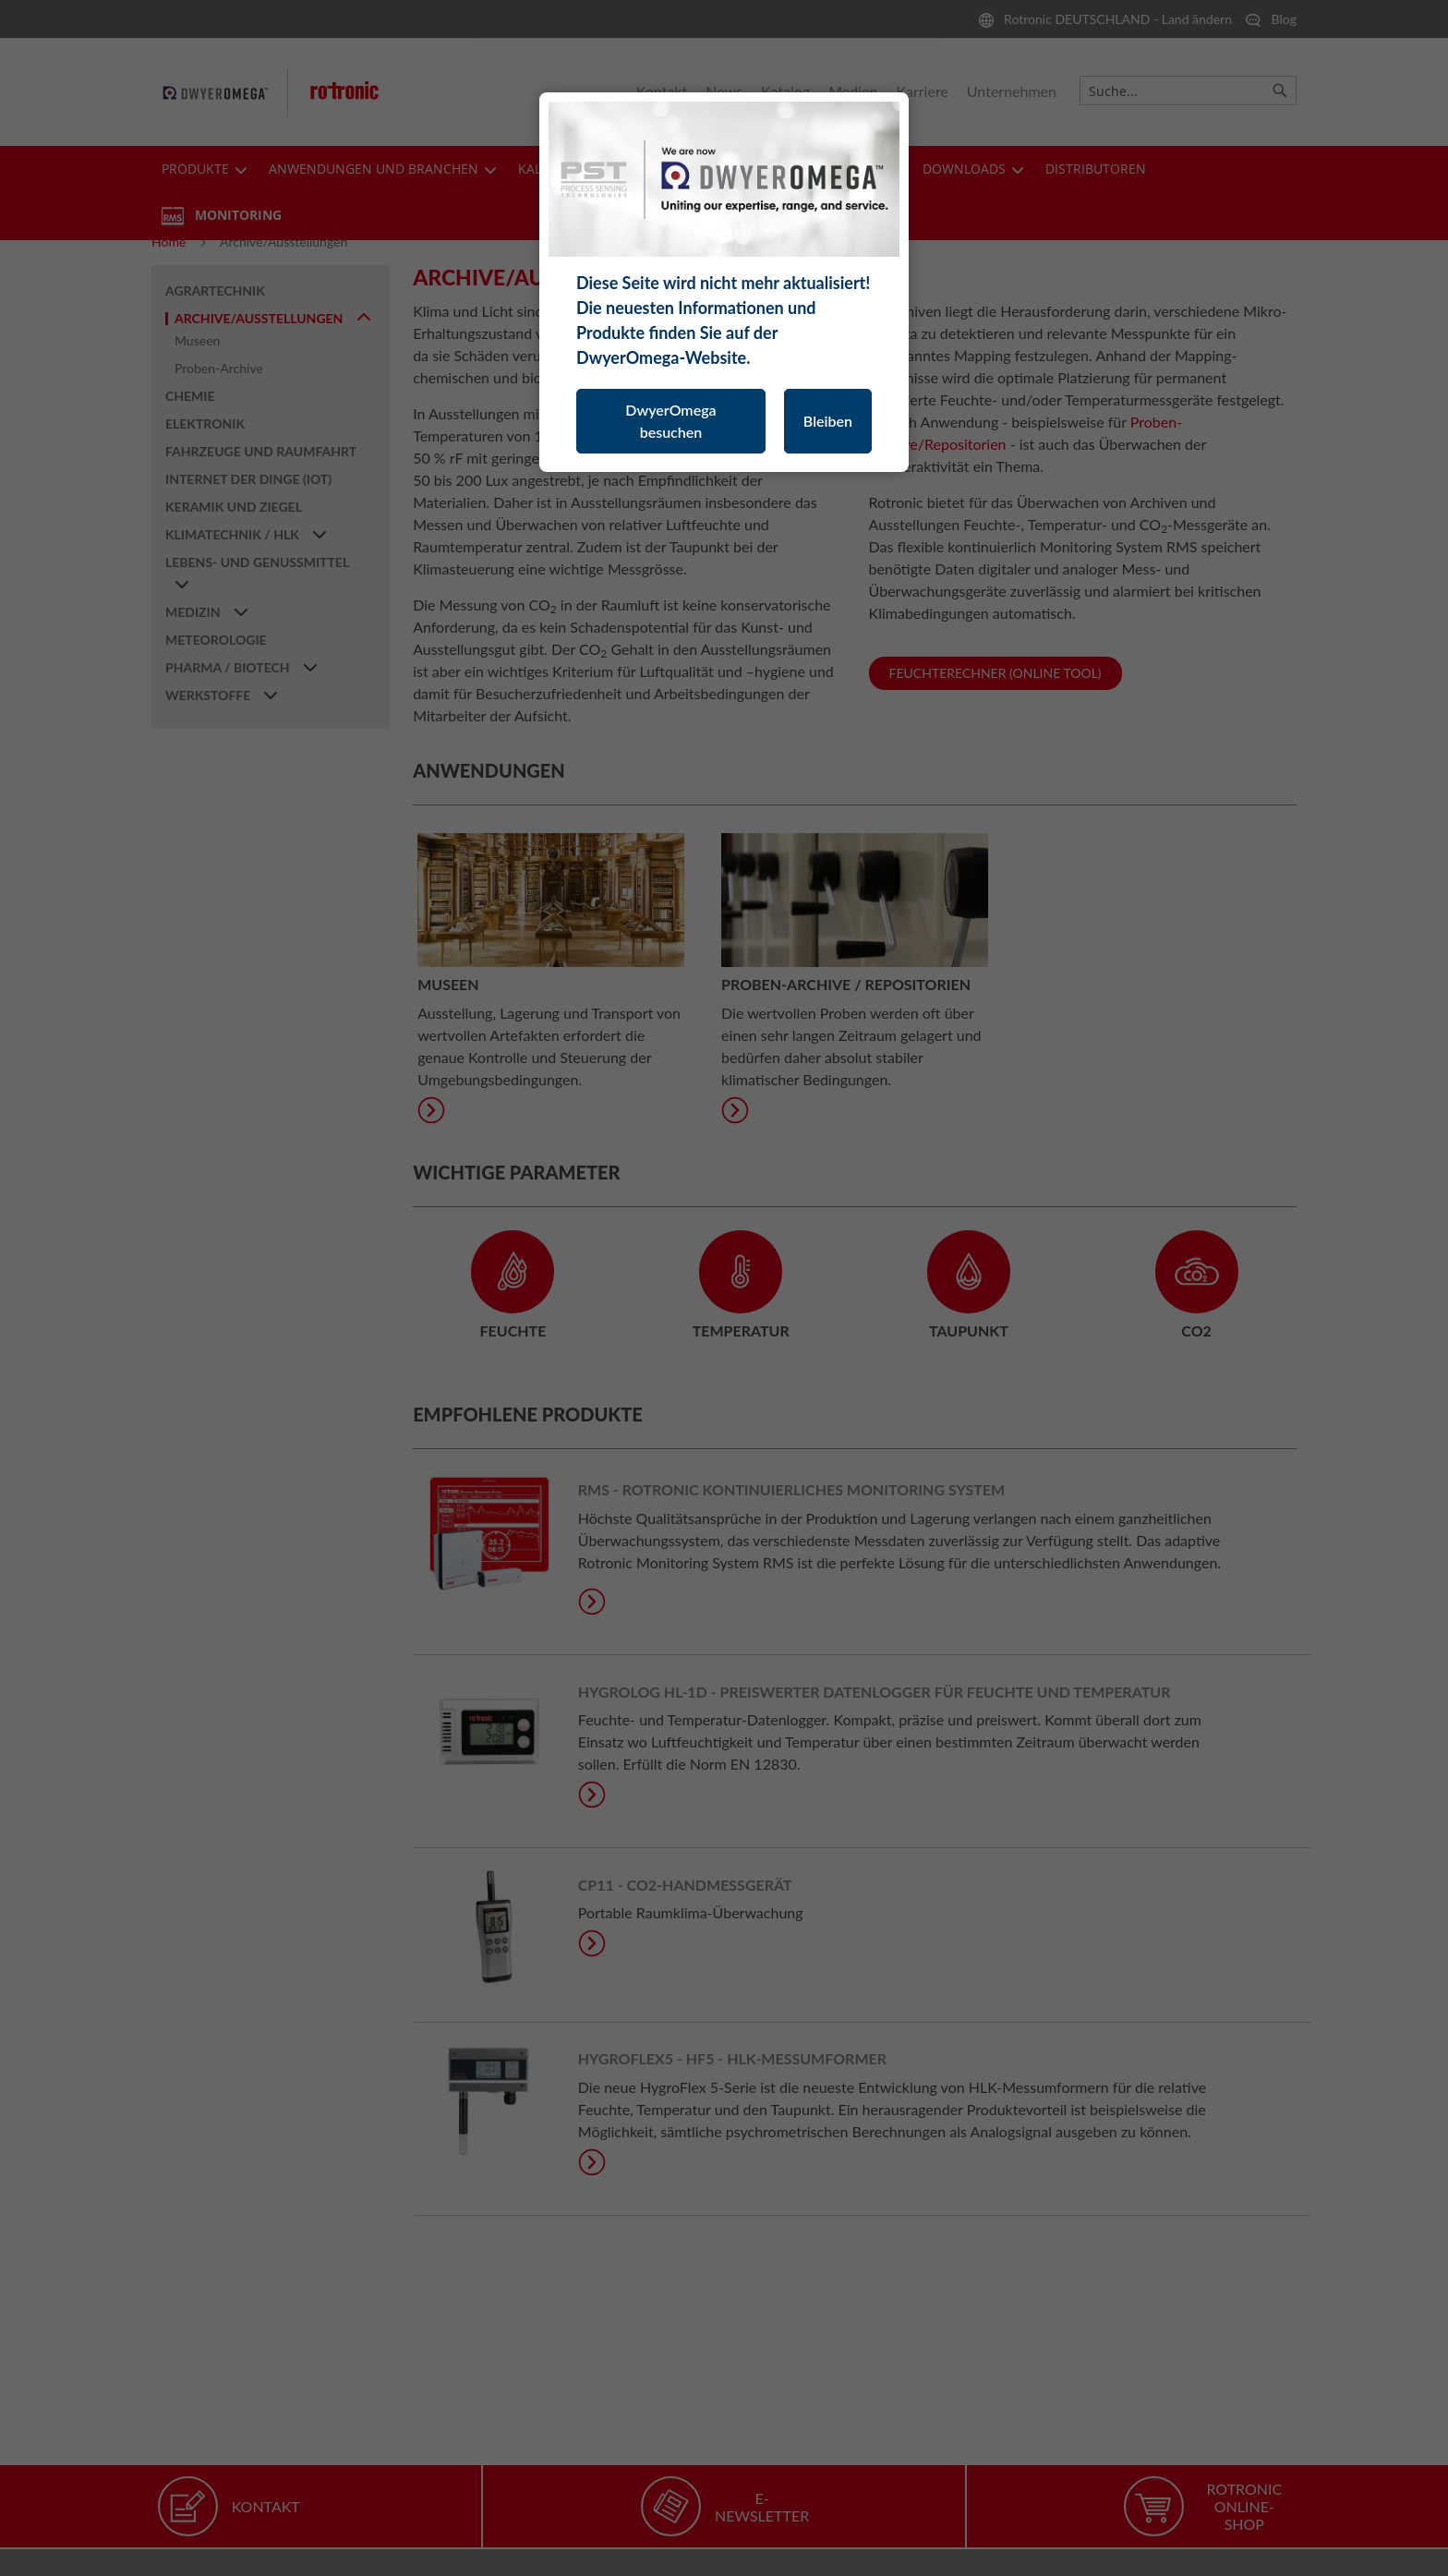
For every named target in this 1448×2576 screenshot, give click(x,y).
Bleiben (827, 420)
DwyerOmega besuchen (670, 421)
